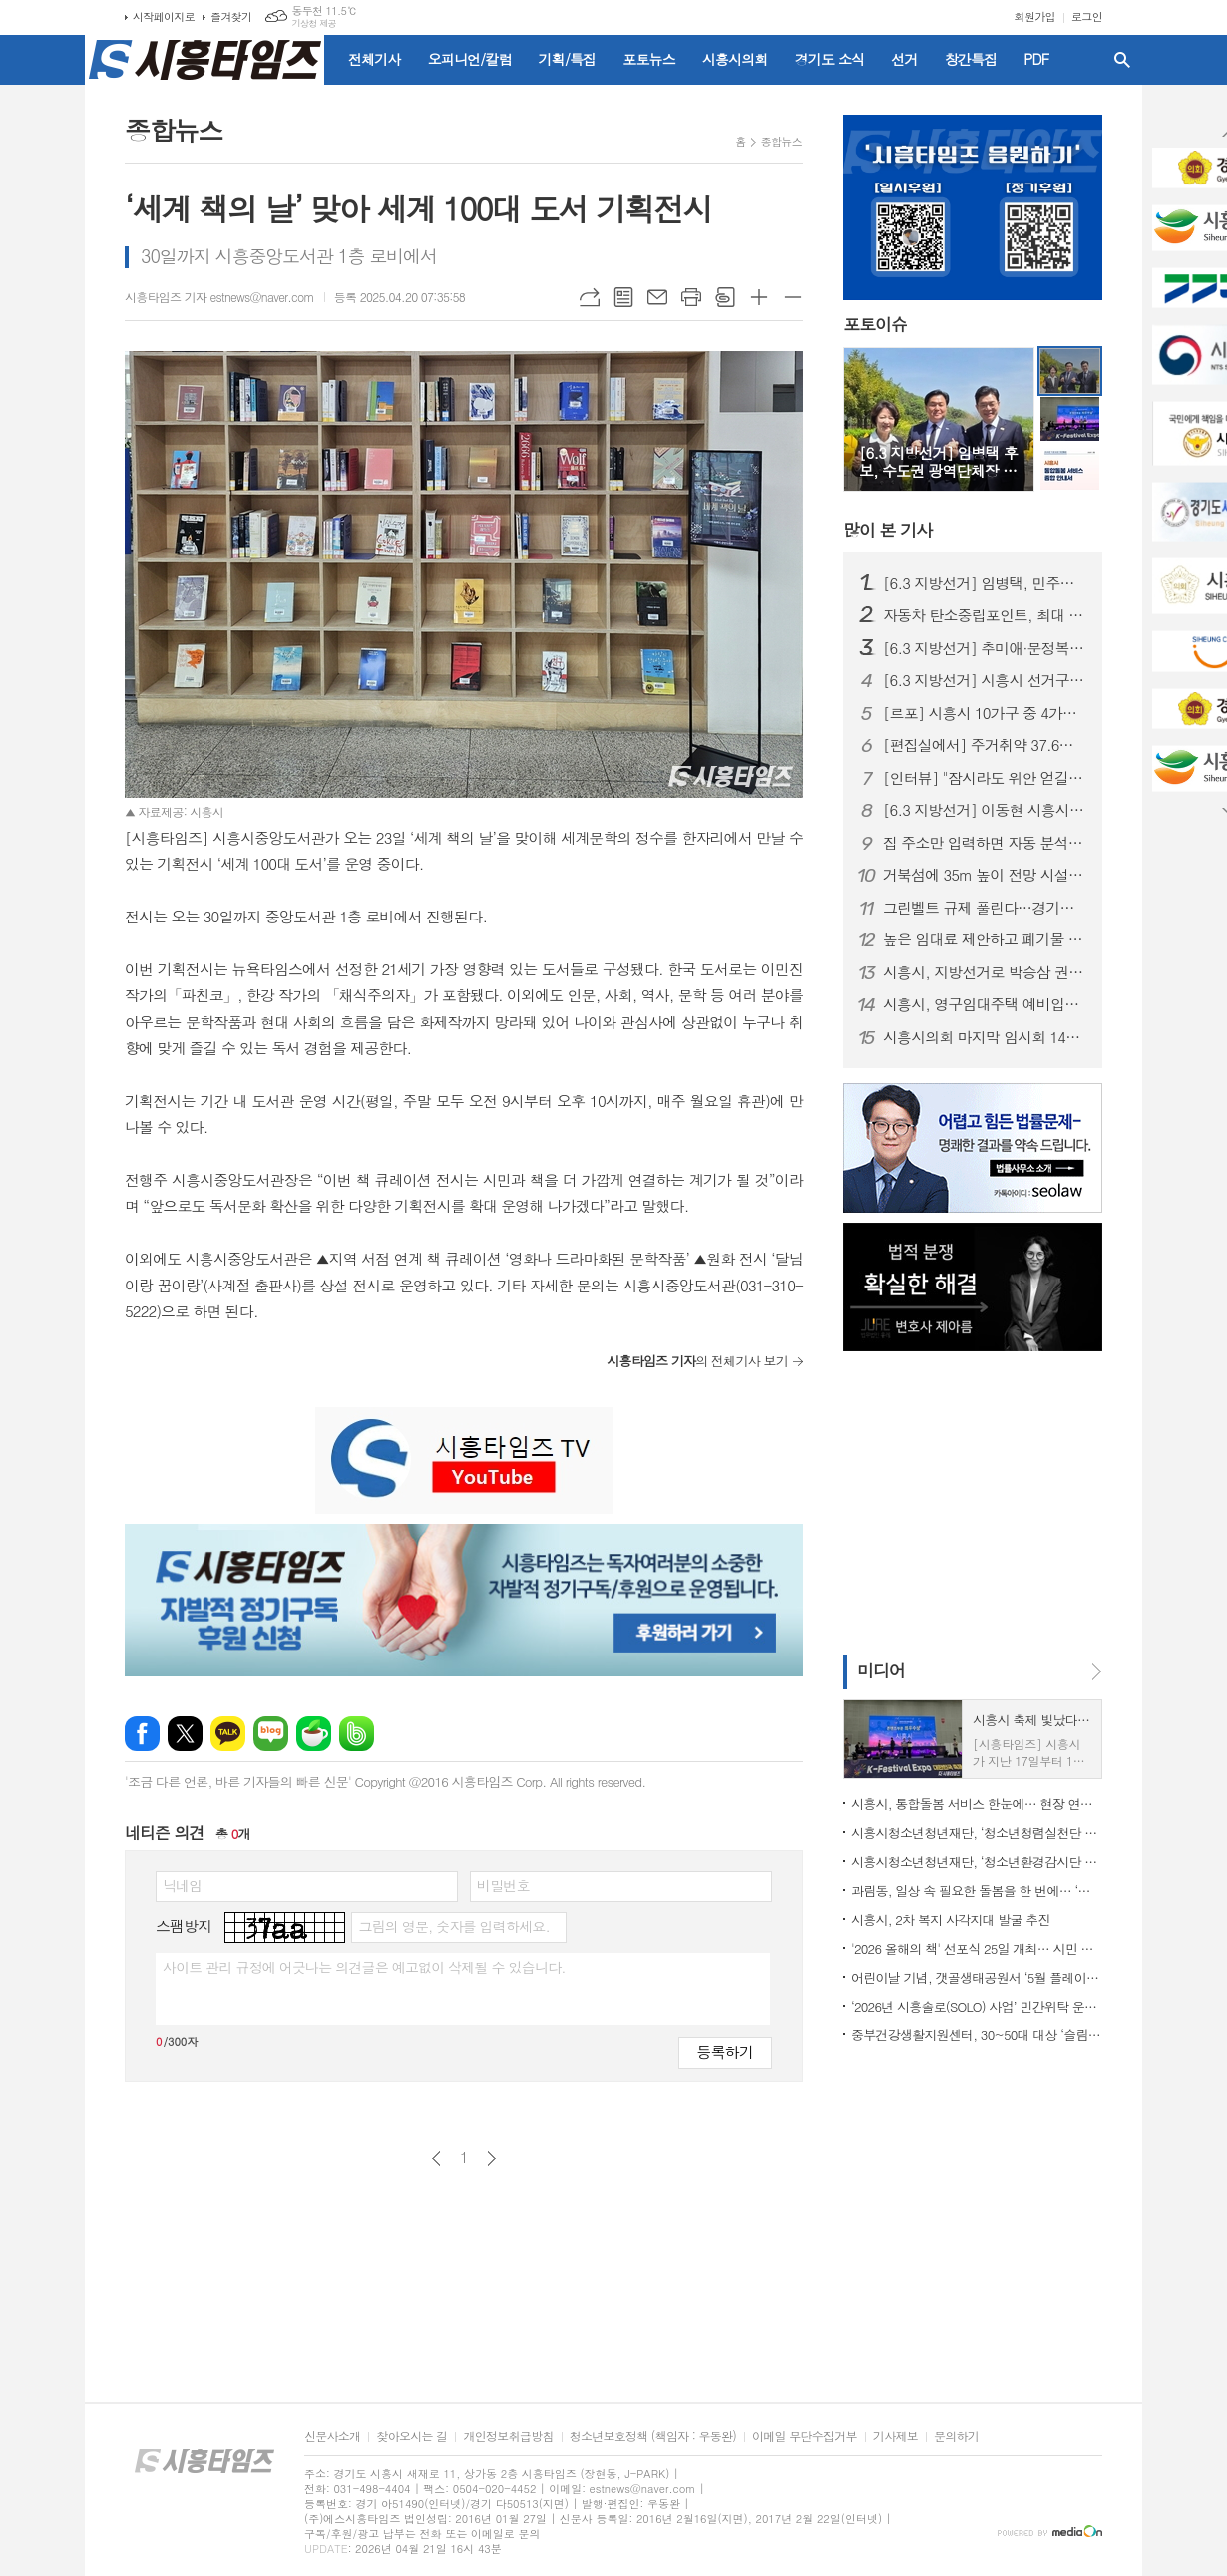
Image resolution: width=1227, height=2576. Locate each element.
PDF (1035, 59)
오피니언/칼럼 (470, 59)
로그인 (1086, 16)
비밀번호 (503, 1885)
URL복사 (590, 297)
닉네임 (182, 1885)
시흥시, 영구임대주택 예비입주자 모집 (984, 1004)
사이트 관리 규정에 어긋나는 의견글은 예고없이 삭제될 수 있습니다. (364, 1967)
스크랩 (725, 297)
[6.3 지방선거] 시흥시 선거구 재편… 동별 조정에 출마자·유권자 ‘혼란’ (984, 680)
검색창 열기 (1122, 60)
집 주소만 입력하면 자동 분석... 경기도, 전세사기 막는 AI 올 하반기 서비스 (984, 843)
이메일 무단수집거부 (804, 2436)
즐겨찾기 (230, 16)
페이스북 (142, 1733)
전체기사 (374, 59)
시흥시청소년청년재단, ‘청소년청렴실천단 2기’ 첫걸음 (976, 1832)
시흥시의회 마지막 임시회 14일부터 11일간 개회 (984, 1037)
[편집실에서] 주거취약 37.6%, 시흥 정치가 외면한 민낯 (984, 745)
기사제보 (895, 2436)
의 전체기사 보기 (697, 1360)
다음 (491, 2158)
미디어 (881, 1670)
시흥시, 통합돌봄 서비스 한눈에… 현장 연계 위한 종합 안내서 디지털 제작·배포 (976, 1803)
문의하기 (956, 2436)
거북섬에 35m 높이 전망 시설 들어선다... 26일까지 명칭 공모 (984, 875)
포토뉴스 (648, 59)
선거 (904, 59)
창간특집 (971, 59)
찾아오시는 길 (411, 2436)
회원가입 (1035, 16)
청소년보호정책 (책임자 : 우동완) (653, 2436)
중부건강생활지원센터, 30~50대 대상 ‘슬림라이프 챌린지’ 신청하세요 (976, 2034)
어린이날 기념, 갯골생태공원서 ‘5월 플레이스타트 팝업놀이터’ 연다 (976, 1977)
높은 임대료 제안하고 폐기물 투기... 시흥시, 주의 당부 (984, 939)
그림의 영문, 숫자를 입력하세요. (453, 1926)
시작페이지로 (164, 16)
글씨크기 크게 (759, 297)
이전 (436, 2158)
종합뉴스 (781, 141)
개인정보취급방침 (508, 2436)
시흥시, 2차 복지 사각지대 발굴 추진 (950, 1919)
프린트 (691, 297)
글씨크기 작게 (793, 297)
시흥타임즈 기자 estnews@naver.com (219, 296)
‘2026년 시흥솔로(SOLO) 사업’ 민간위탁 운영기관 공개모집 (976, 2006)
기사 (887, 530)
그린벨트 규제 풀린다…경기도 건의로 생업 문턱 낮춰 (984, 908)
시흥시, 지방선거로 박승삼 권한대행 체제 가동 (984, 972)
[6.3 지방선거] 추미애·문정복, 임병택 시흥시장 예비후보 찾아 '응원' (984, 648)
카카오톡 (227, 1733)
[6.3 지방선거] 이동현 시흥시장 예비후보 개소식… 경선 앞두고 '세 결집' (984, 810)
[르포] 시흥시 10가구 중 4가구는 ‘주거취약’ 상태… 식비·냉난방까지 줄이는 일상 (984, 713)
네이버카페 (313, 1733)
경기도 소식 (830, 59)
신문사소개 (332, 2436)
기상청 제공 (313, 23)
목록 (623, 297)
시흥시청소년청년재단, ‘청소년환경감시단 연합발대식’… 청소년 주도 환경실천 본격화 (976, 1861)
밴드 (356, 1733)
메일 (657, 297)
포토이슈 (875, 325)
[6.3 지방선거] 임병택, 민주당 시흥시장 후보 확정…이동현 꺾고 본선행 (984, 583)
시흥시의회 (735, 59)
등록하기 (725, 2051)
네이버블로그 (270, 1733)
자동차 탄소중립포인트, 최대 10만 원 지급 (984, 615)
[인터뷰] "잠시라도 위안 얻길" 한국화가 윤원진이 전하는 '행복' (984, 778)
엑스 (185, 1733)
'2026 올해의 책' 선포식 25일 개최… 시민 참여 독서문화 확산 (976, 1948)
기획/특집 (568, 59)
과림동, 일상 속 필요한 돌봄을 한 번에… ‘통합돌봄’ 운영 (976, 1890)
